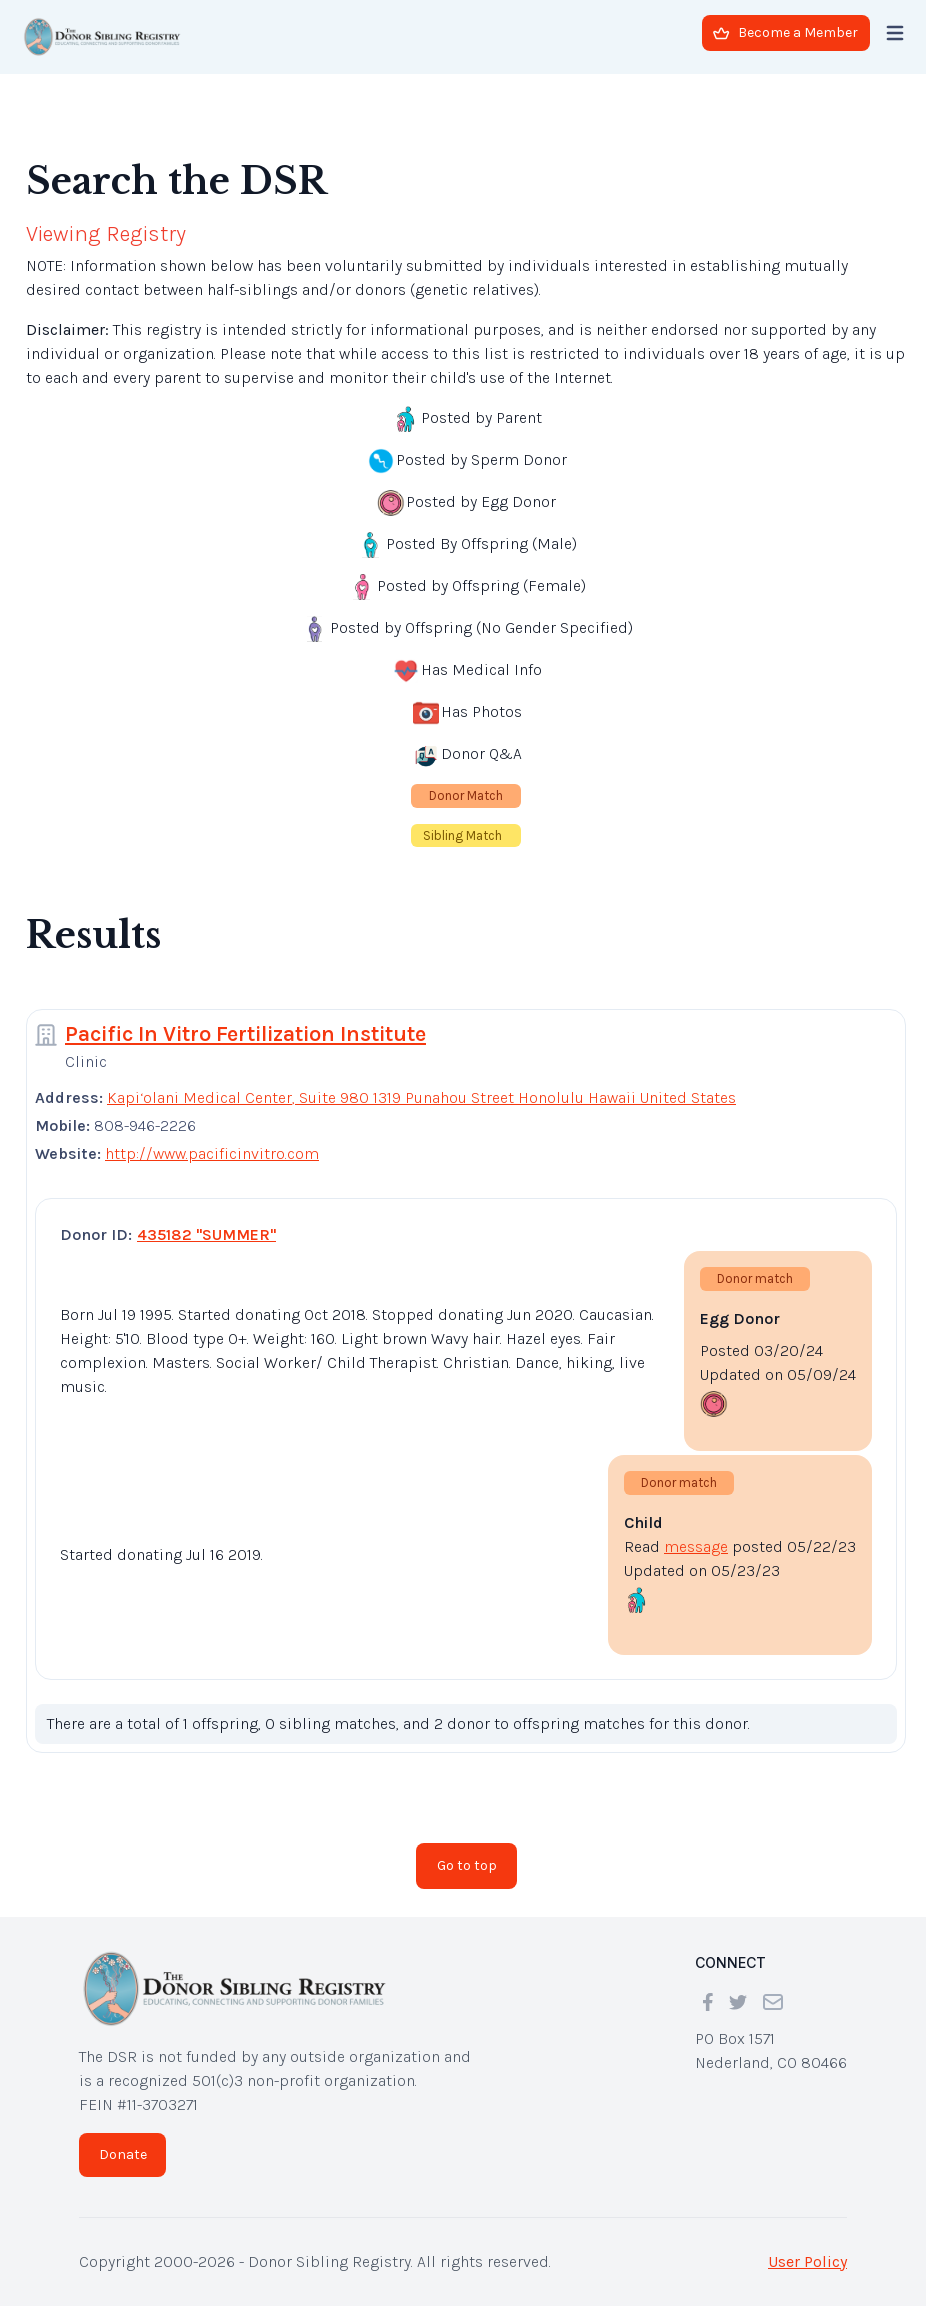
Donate (123, 2154)
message (696, 1546)
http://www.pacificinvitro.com (212, 1153)
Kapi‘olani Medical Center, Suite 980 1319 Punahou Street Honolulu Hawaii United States (421, 1097)
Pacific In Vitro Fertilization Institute (245, 1034)
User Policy (807, 2261)
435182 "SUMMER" (206, 1234)
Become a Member (785, 32)
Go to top (467, 1865)
